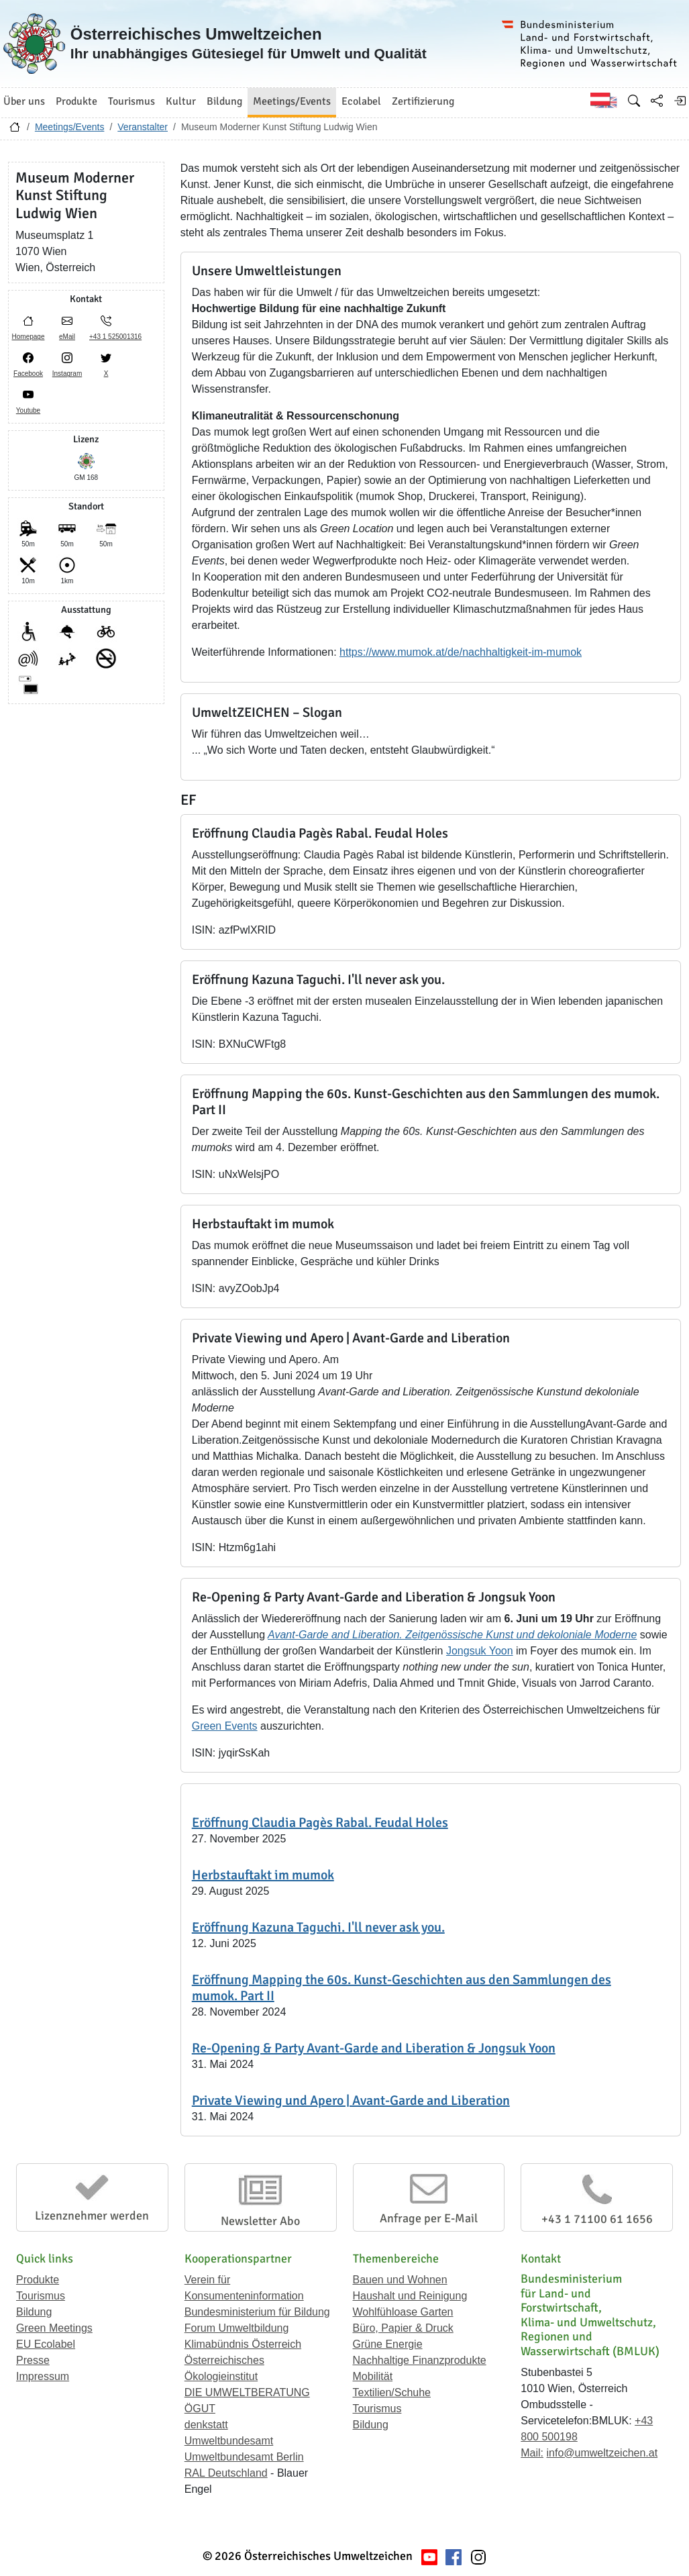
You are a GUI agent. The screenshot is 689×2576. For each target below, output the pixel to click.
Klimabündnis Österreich (242, 2344)
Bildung (34, 2312)
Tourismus (40, 2295)
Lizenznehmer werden (92, 2215)
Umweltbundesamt (229, 2440)
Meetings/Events (70, 126)
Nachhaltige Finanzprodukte (419, 2360)
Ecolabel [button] (361, 101)
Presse (33, 2360)
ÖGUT (199, 2408)
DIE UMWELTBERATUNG (247, 2392)
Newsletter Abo (260, 2221)
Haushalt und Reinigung (410, 2295)
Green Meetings (54, 2328)
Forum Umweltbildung (236, 2328)
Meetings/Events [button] (292, 101)
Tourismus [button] (131, 101)
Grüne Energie (388, 2344)
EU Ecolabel (45, 2344)
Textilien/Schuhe (392, 2392)
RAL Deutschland (226, 2473)
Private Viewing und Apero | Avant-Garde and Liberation (351, 2100)
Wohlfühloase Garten (403, 2312)
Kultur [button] (181, 101)
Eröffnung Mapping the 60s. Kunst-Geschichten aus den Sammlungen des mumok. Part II (401, 1987)
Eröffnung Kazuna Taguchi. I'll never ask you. (318, 1927)
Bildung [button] (224, 101)
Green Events (225, 1726)
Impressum (42, 2376)
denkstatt (206, 2424)
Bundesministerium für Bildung (257, 2312)
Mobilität (373, 2376)
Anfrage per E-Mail (429, 2218)
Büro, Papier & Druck (403, 2328)
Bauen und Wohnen (400, 2279)
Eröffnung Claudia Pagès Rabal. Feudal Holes (320, 1822)
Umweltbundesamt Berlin (244, 2457)
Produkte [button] (76, 101)
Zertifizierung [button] (423, 101)
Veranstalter (142, 126)
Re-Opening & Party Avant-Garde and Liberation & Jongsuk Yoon (373, 2048)
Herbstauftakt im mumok (263, 1875)
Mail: (532, 2453)
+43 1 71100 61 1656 (597, 2219)
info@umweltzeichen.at (601, 2453)
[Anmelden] (680, 101)
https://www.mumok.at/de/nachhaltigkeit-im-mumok (460, 652)
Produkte (37, 2279)
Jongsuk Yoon (479, 1650)
